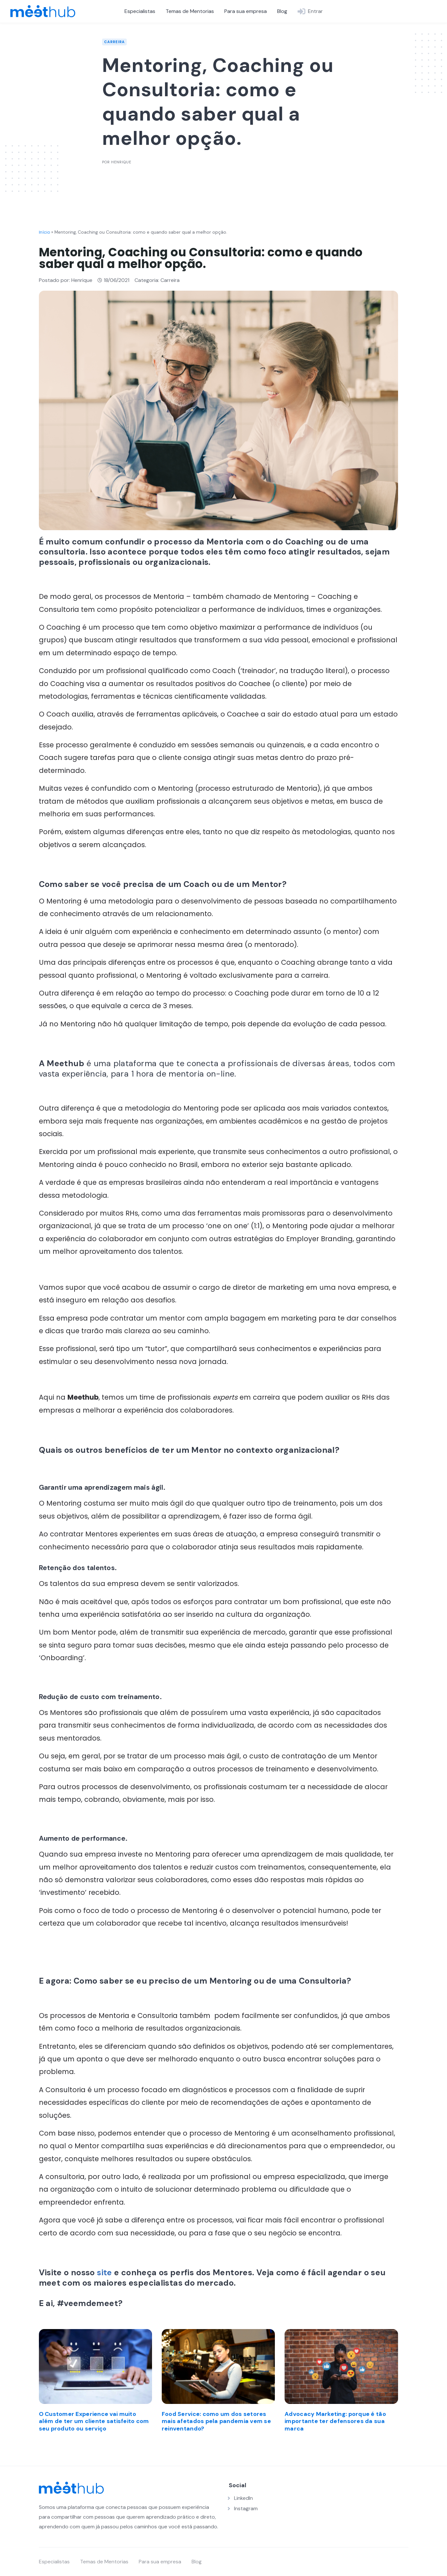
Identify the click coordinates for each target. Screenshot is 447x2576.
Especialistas (139, 11)
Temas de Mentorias (190, 11)
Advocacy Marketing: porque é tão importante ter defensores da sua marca (335, 2421)
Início (44, 232)
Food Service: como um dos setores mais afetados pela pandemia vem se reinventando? (216, 2421)
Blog (282, 11)
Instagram (246, 2508)
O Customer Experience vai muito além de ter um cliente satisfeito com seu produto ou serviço (94, 2421)
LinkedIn (243, 2498)
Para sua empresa (245, 11)
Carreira (114, 42)
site (104, 2272)
